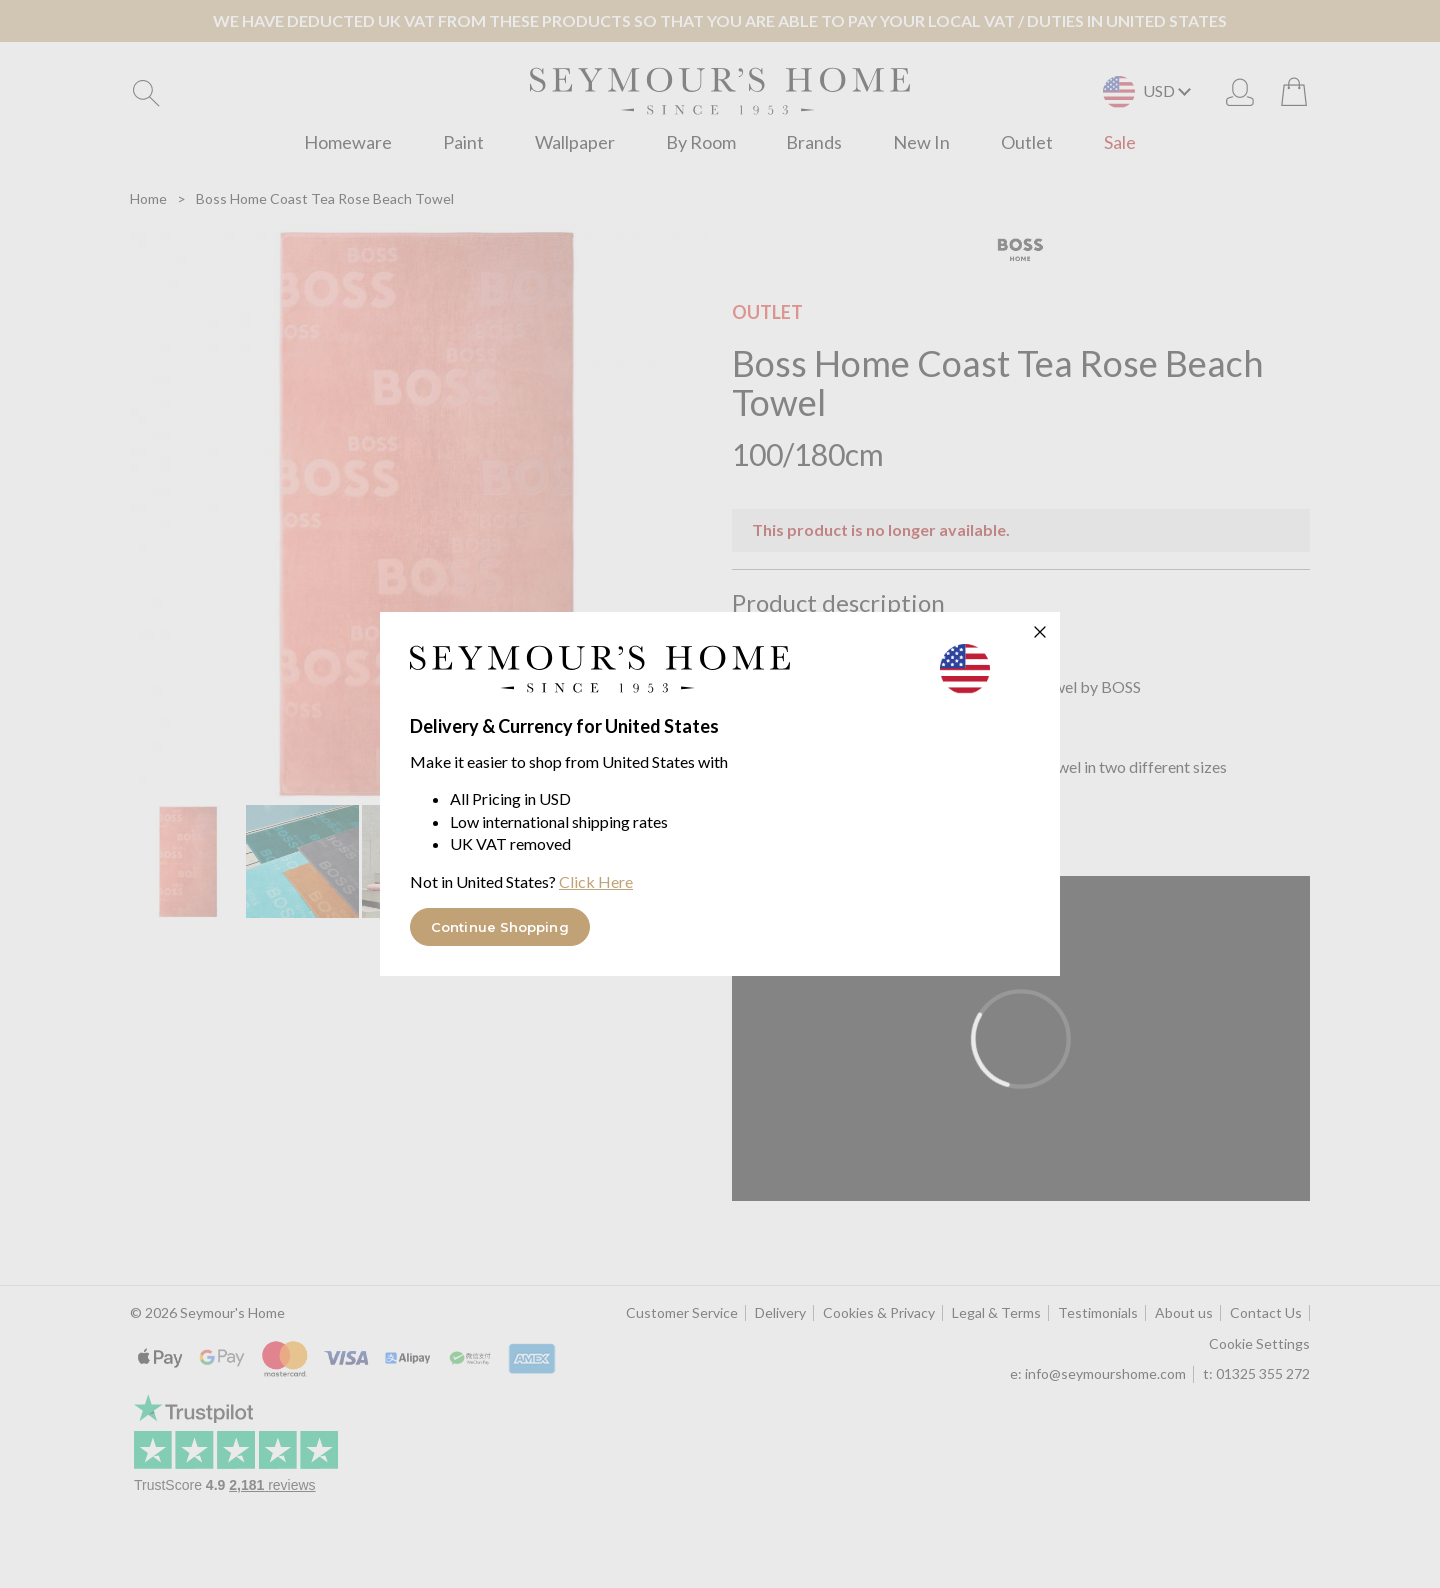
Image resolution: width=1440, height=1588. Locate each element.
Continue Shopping (500, 927)
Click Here (596, 881)
